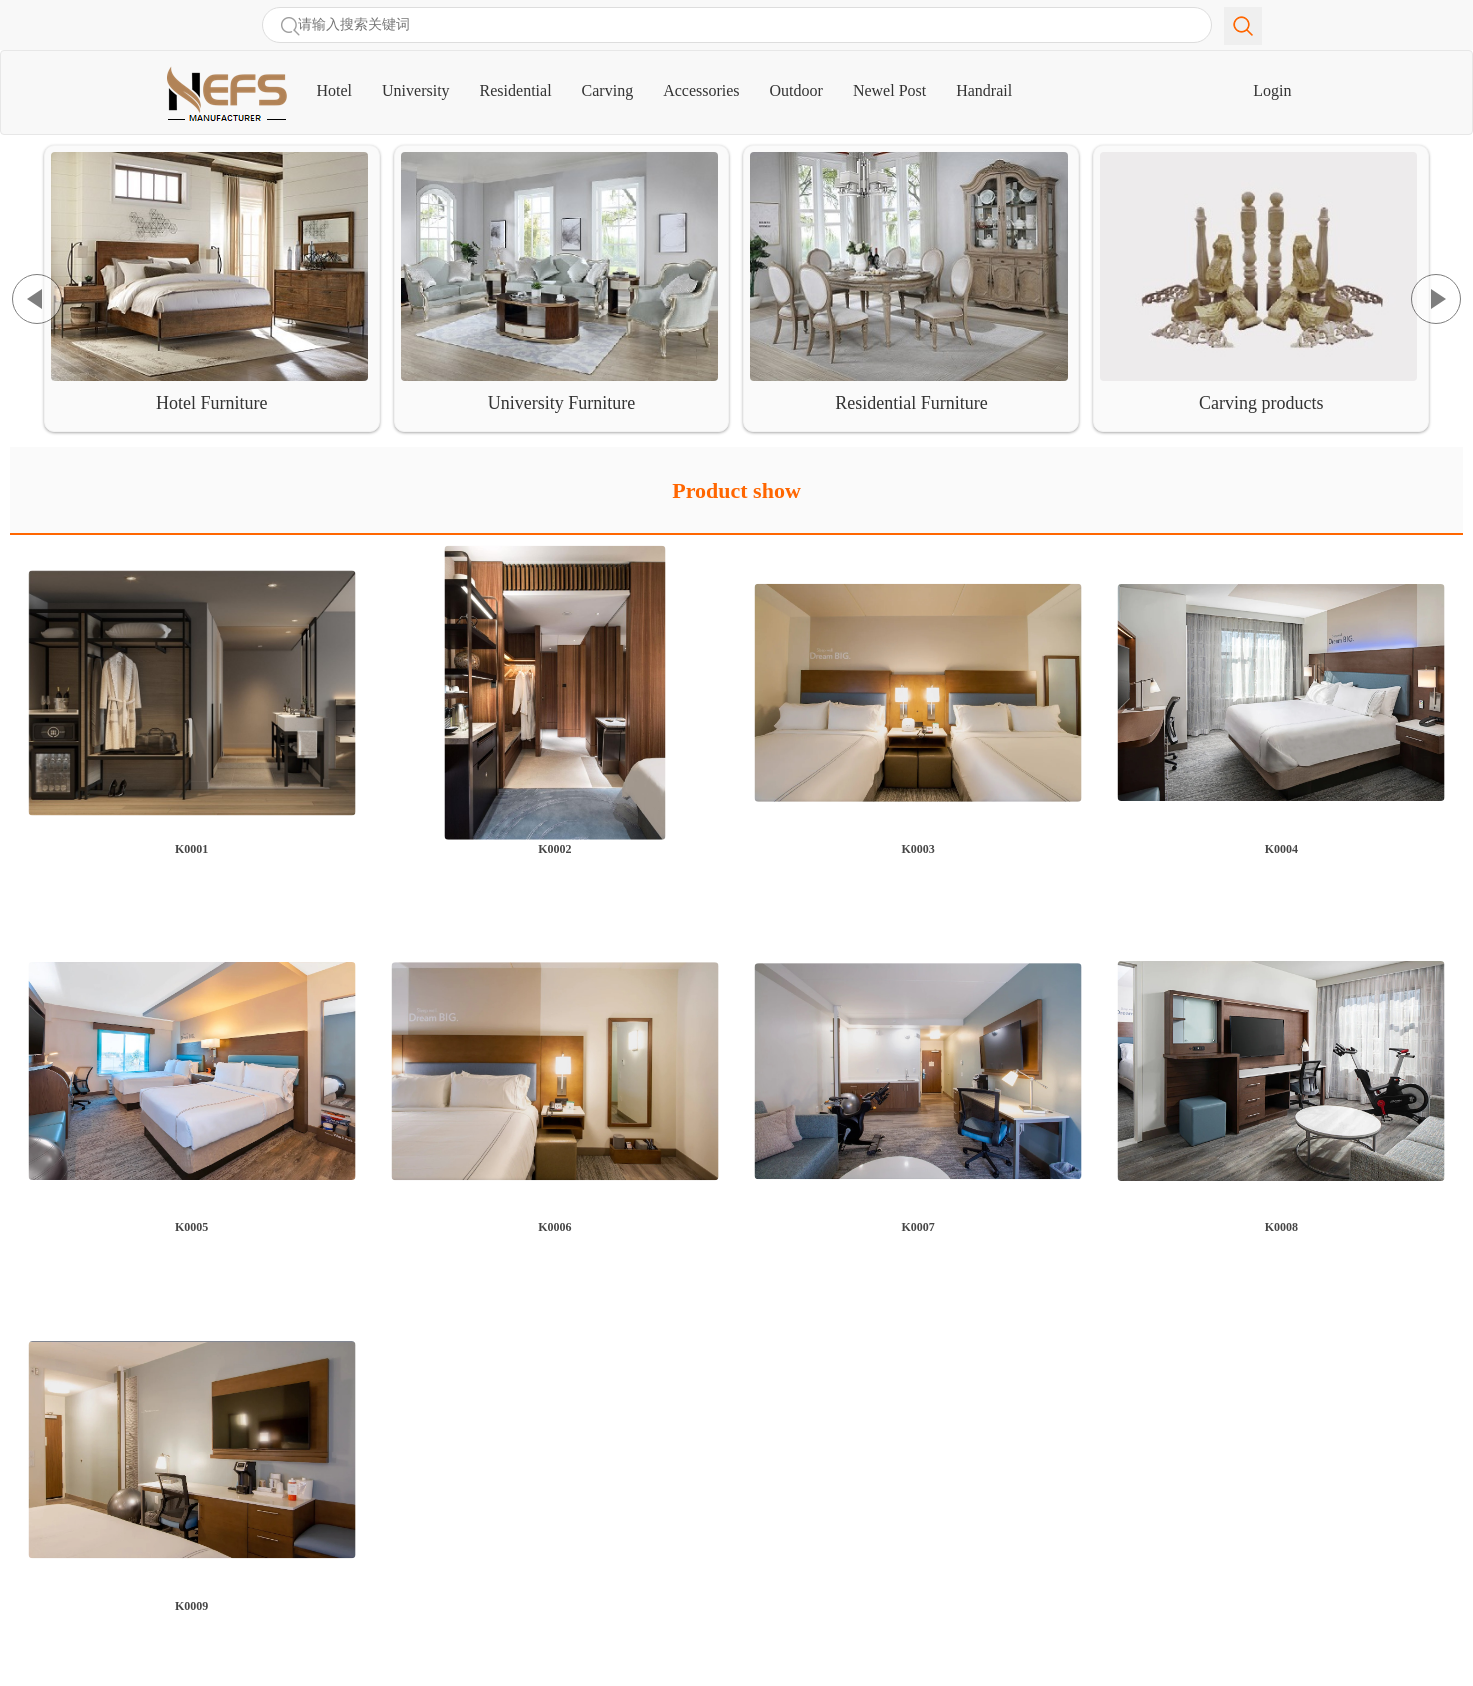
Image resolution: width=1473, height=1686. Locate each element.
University (416, 90)
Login (1272, 90)
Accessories (701, 90)
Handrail (984, 90)
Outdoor (796, 90)
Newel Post (889, 90)
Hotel (342, 82)
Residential (516, 90)
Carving (608, 90)
